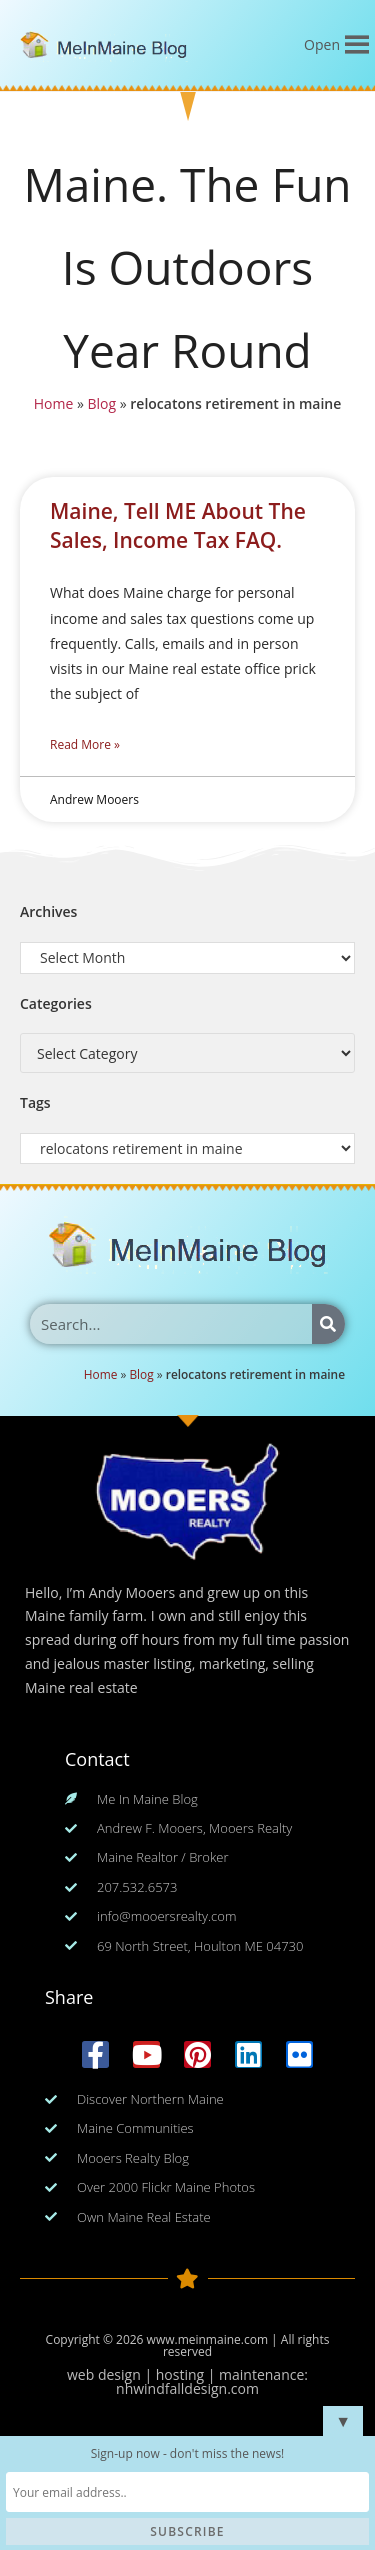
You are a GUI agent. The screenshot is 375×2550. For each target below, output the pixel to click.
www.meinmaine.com (207, 2339)
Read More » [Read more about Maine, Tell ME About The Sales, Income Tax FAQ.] (85, 744)
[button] (322, 45)
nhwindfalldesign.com (187, 2388)
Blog (101, 404)
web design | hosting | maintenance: (187, 2374)
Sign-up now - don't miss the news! (188, 2453)
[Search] (328, 1324)
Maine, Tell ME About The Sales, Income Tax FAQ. (178, 525)
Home (53, 404)
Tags (35, 1102)
